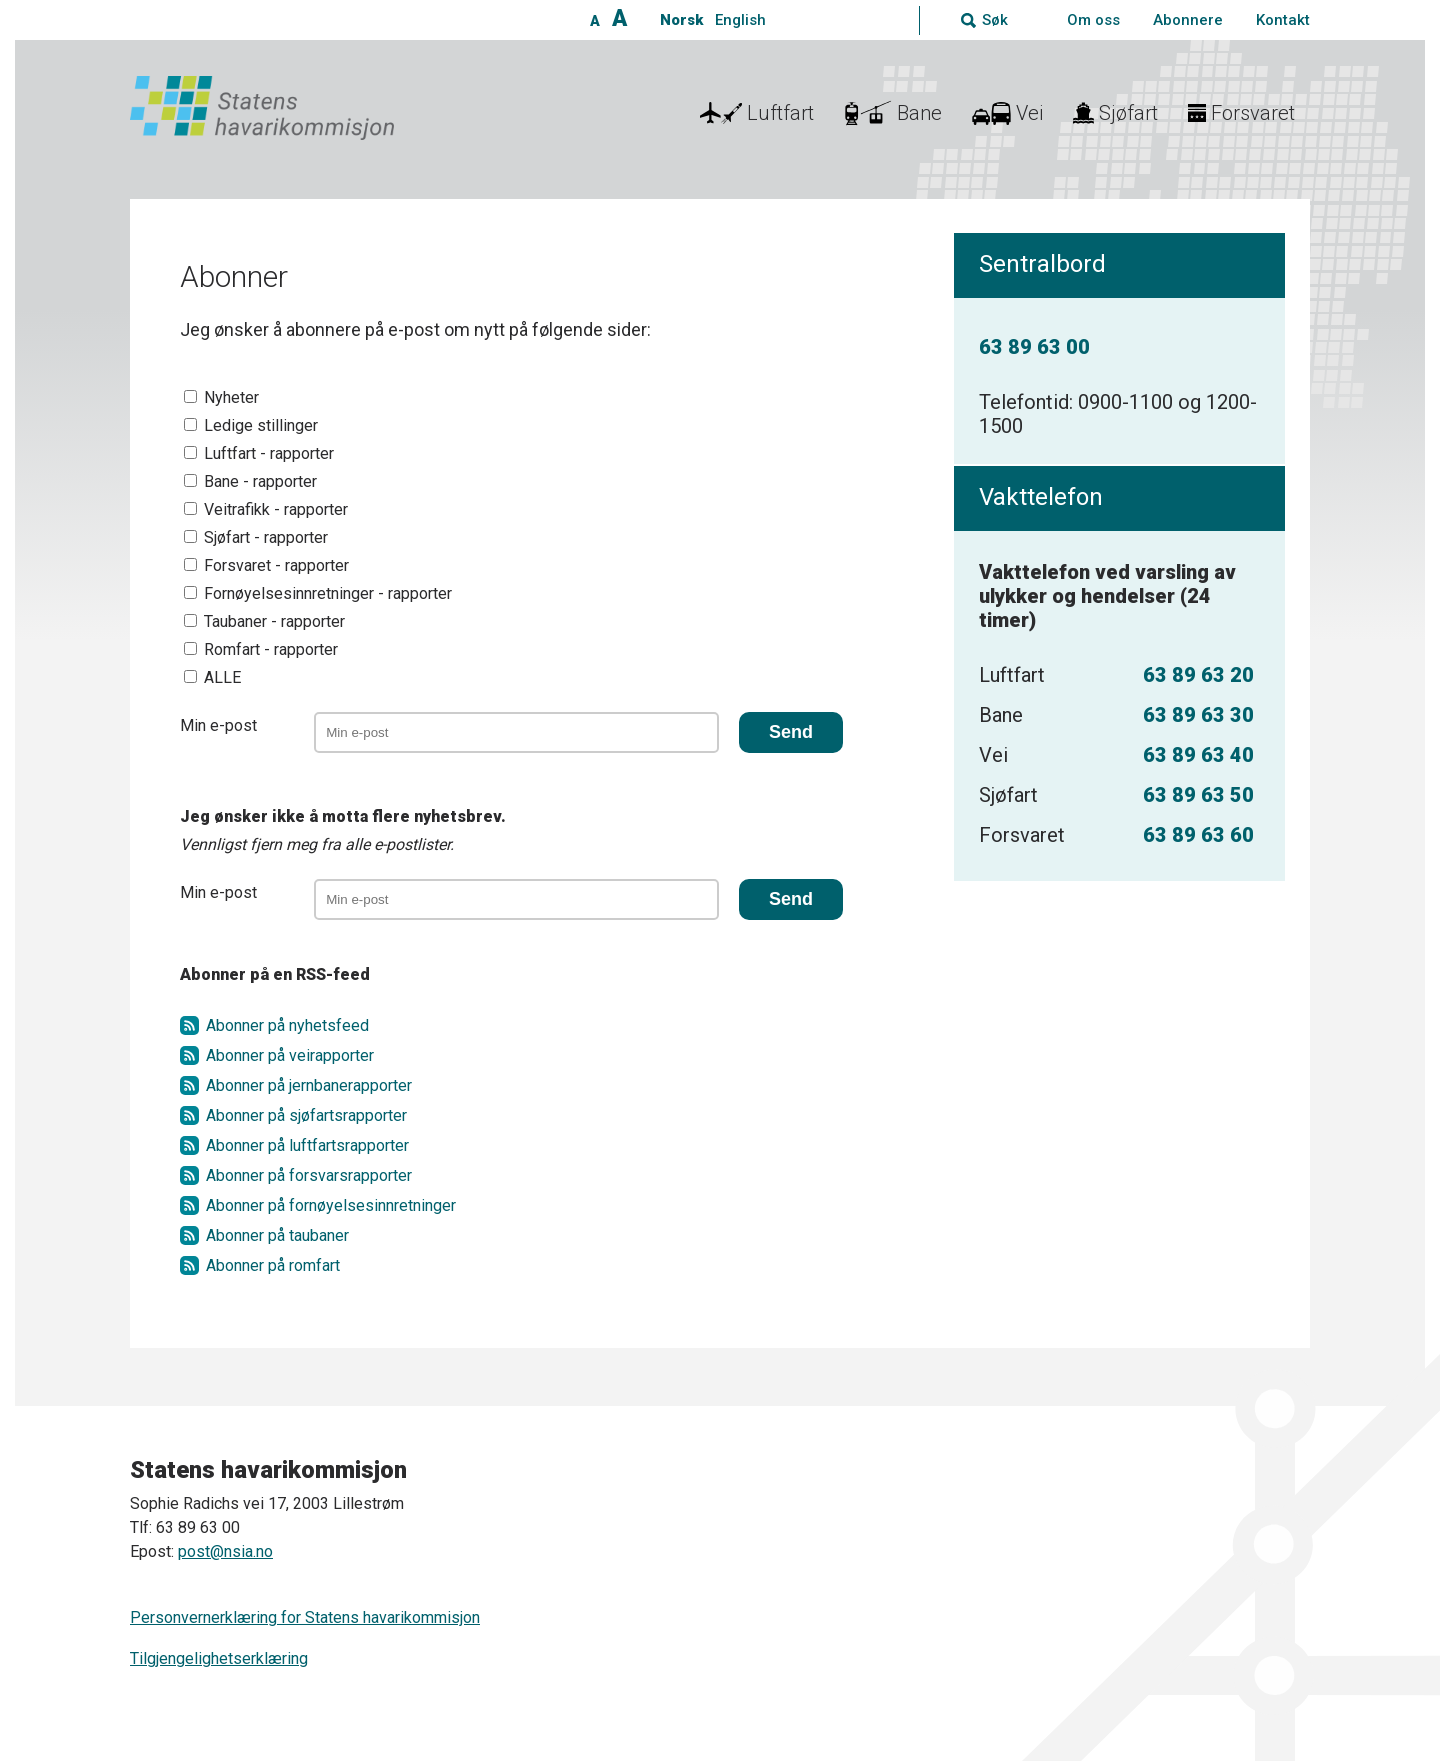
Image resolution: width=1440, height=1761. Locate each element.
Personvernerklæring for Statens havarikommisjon (305, 1617)
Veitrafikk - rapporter (276, 509)
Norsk (681, 20)
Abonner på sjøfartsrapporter (306, 1115)
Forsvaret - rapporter (276, 565)
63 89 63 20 (1198, 675)
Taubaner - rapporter (274, 621)
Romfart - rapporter (271, 649)
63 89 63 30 (1198, 715)
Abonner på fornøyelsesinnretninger (331, 1205)
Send (791, 732)
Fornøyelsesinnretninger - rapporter (328, 593)
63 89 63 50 (1198, 795)
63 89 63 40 (1198, 755)
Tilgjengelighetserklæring (219, 1658)
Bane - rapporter (260, 481)
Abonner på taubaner (277, 1235)
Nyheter (231, 397)
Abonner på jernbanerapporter (309, 1085)
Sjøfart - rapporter (266, 537)
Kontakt (1283, 20)
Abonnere (1188, 20)
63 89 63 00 (1034, 347)
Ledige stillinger (261, 425)
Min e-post (218, 725)
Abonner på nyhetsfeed (287, 1025)
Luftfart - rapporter (269, 453)
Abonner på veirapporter (290, 1055)
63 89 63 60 (1198, 835)
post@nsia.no (225, 1551)
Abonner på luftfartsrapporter (307, 1145)
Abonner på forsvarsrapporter (309, 1175)
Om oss (1093, 20)
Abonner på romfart (273, 1265)
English (740, 20)
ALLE (222, 677)
